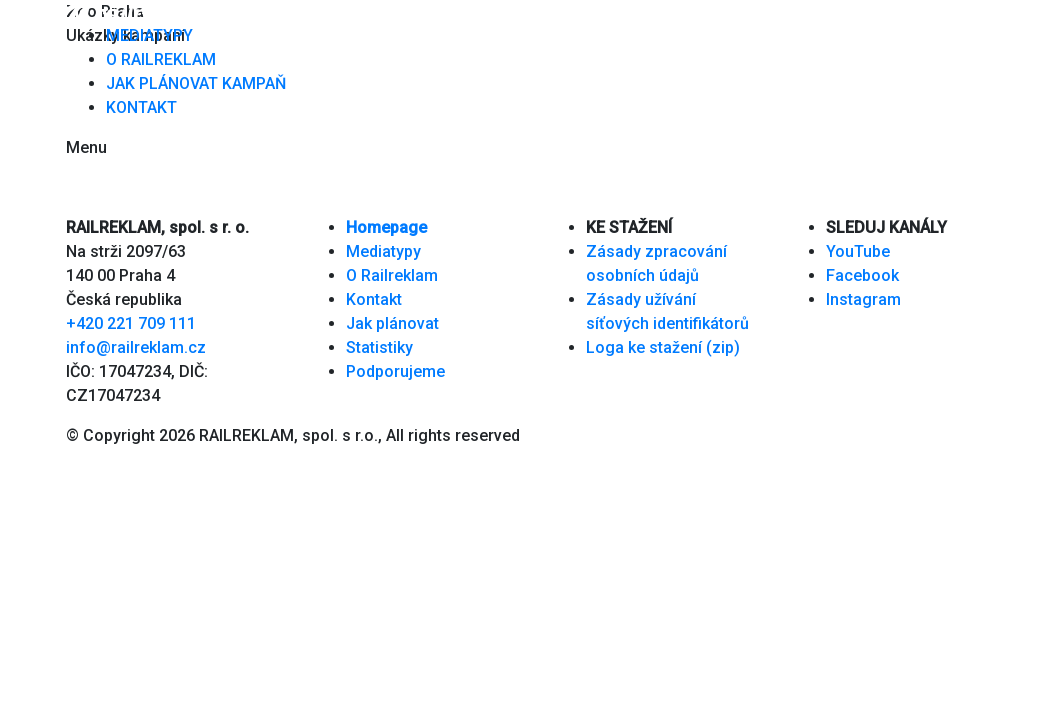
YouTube (858, 251)
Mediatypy (383, 251)
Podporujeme (395, 371)
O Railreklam (392, 275)
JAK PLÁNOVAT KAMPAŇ (196, 83)
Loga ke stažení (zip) (663, 347)
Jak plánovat (392, 323)
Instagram (863, 299)
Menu (86, 147)
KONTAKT (141, 107)
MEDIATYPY (149, 35)
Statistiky (379, 347)
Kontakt (374, 299)
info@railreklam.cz (136, 347)
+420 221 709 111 (131, 323)
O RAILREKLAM (161, 59)
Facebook (862, 275)
